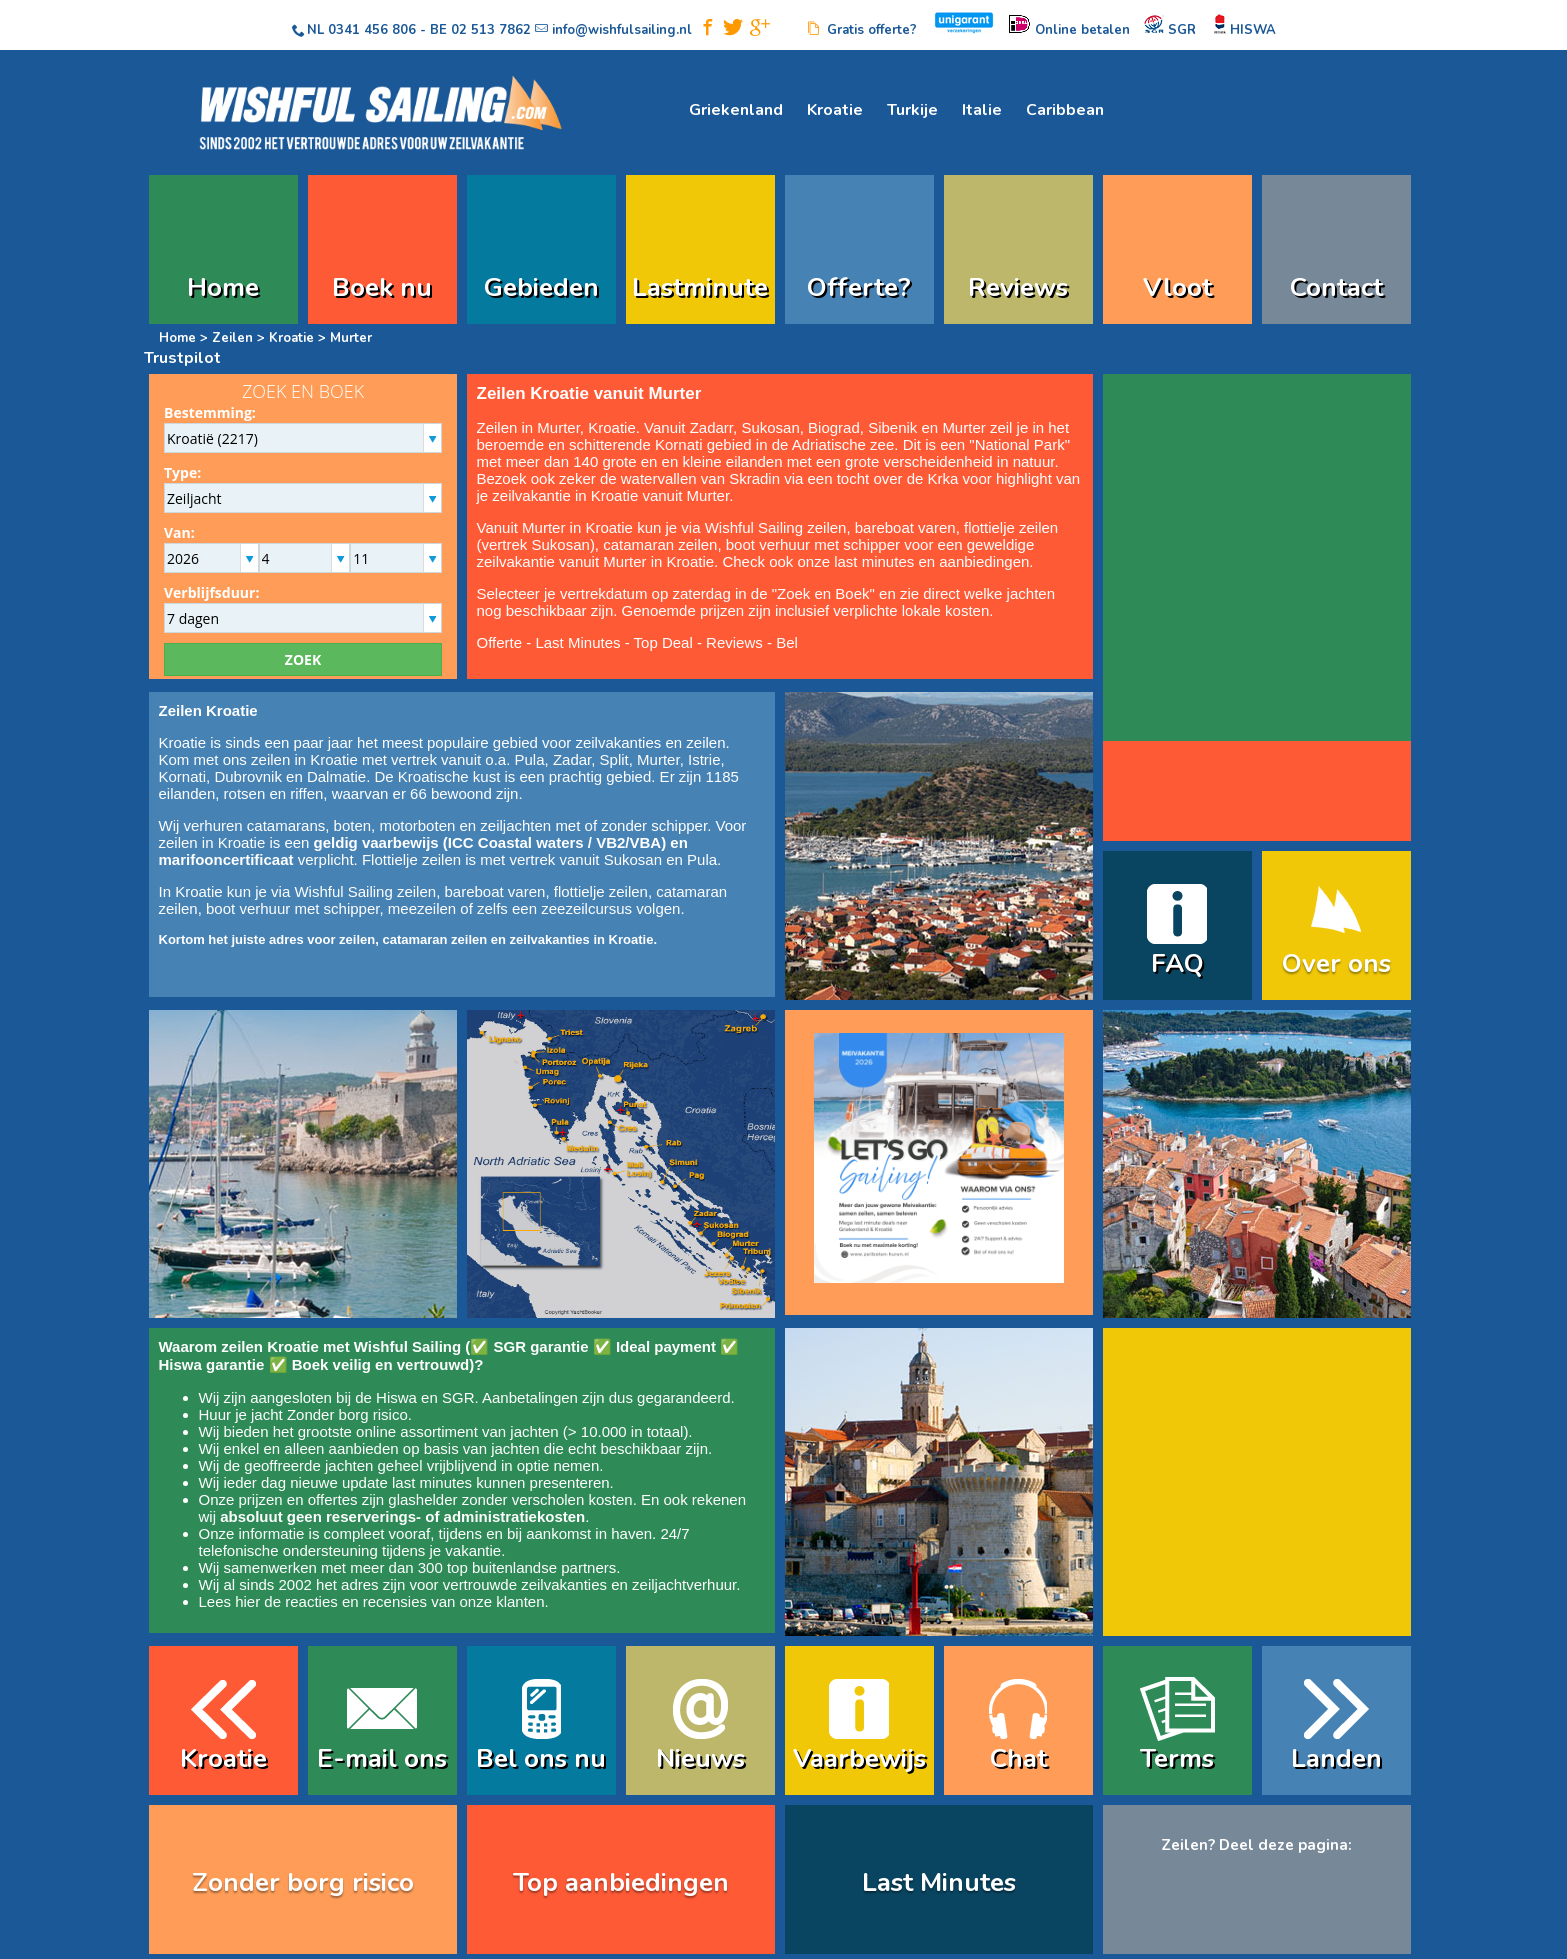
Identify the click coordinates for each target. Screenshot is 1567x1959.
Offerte (500, 642)
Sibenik (892, 427)
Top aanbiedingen (621, 1882)
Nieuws (700, 1758)
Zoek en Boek (823, 593)
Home (223, 287)
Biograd (834, 427)
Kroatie (835, 110)
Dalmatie (336, 776)
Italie (982, 110)
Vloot (1177, 287)
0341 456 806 (372, 30)
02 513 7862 (491, 30)
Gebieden (541, 287)
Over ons (1336, 963)
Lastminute (700, 287)
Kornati (679, 444)
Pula (530, 759)
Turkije (912, 110)
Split (614, 759)
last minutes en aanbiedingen (931, 561)
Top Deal (663, 642)
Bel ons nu (541, 1758)
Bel (787, 642)
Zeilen (232, 338)
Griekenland (736, 110)
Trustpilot (182, 358)
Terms (1177, 1758)
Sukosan (770, 427)
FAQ (1177, 963)
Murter (963, 427)
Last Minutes (577, 642)
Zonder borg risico (347, 1414)
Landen (1336, 1758)
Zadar (709, 427)
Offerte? (859, 287)
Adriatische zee (843, 444)
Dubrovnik (248, 776)
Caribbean (1065, 110)
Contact (1336, 287)
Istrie (704, 759)
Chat (1018, 1758)
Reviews (1018, 287)
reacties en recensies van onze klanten (414, 1601)
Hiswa (396, 1397)
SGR (458, 1397)
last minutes (432, 1482)
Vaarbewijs (859, 1758)
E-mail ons (382, 1758)
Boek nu (382, 287)
